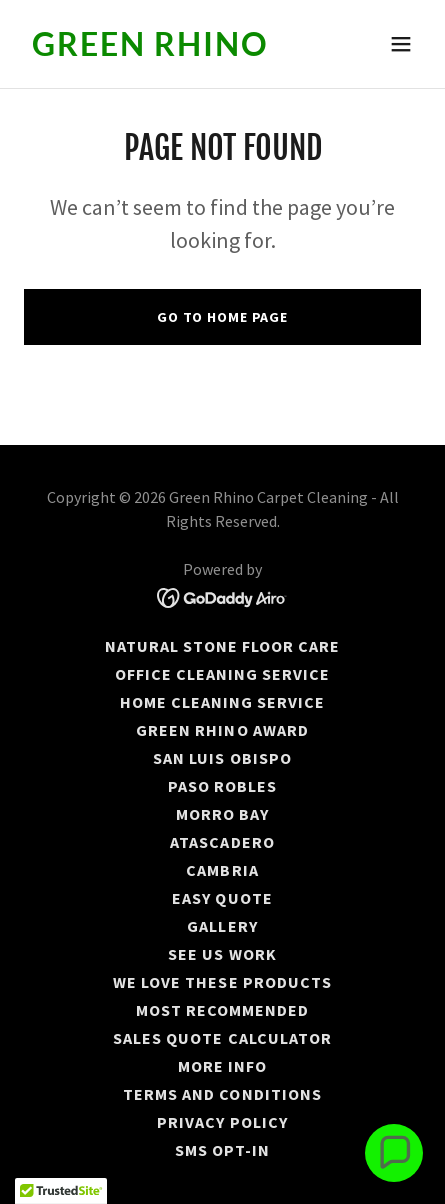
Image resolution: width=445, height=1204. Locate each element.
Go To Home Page (222, 317)
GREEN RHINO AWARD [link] (222, 730)
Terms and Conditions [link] (222, 1094)
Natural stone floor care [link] (222, 646)
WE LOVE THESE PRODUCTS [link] (222, 982)
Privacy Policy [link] (222, 1122)
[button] (401, 44)
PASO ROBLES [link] (222, 786)
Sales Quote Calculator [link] (222, 1038)
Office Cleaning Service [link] (222, 674)
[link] (163, 50)
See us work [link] (222, 954)
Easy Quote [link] (222, 898)
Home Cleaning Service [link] (222, 702)
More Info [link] (222, 1066)
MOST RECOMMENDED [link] (222, 1010)
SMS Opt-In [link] (222, 1150)
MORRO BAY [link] (222, 814)
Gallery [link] (222, 926)
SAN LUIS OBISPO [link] (222, 758)
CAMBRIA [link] (222, 870)
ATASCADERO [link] (222, 842)
